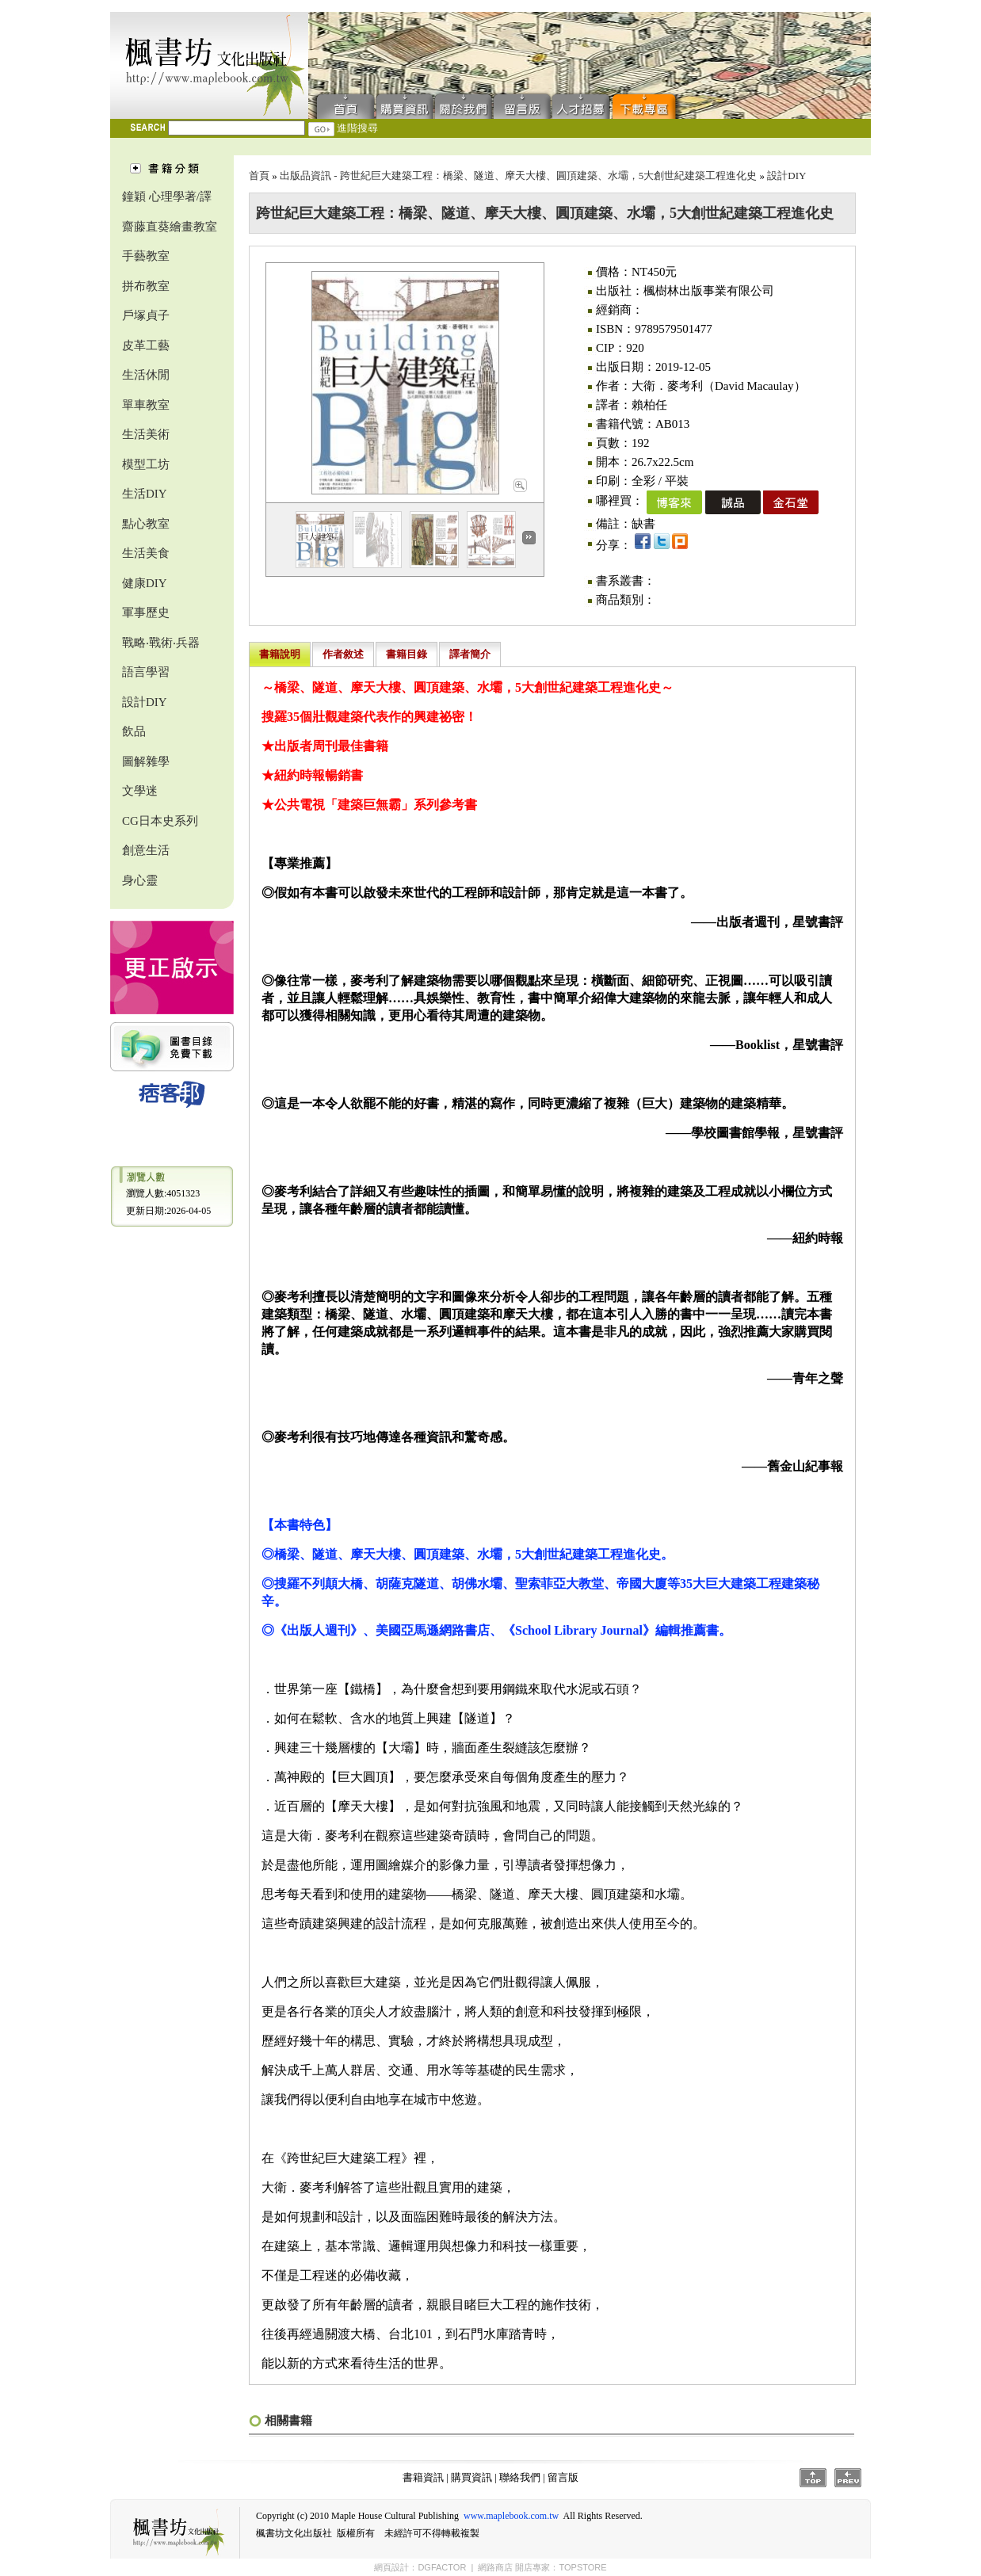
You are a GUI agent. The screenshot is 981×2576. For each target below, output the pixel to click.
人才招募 (581, 105)
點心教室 (146, 523)
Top (813, 2477)
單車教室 (146, 405)
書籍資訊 (423, 2477)
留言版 (522, 105)
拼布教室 (146, 286)
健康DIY (144, 583)
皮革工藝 (146, 345)
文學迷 (140, 790)
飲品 (134, 731)
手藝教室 (146, 256)
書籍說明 (279, 654)
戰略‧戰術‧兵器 (161, 642)
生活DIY (144, 493)
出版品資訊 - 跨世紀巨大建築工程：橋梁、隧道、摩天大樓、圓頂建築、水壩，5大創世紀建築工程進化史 (518, 175)
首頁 (342, 105)
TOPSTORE (582, 2567)
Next (529, 538)
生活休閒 (146, 374)
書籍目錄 (406, 654)
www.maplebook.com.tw (511, 2515)
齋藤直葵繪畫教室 (169, 226)
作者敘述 (343, 654)
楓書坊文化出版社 (209, 65)
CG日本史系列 (160, 821)
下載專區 (647, 105)
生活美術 (146, 434)
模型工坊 (146, 464)
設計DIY (144, 702)
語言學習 (146, 672)
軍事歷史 (146, 612)
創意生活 (146, 850)
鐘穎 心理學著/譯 (167, 196)
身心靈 (140, 880)
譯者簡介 (469, 654)
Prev (847, 2477)
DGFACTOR (442, 2567)
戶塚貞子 (146, 315)
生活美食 (146, 553)
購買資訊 (405, 105)
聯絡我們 (463, 105)
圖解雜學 (146, 761)
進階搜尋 (357, 128)
